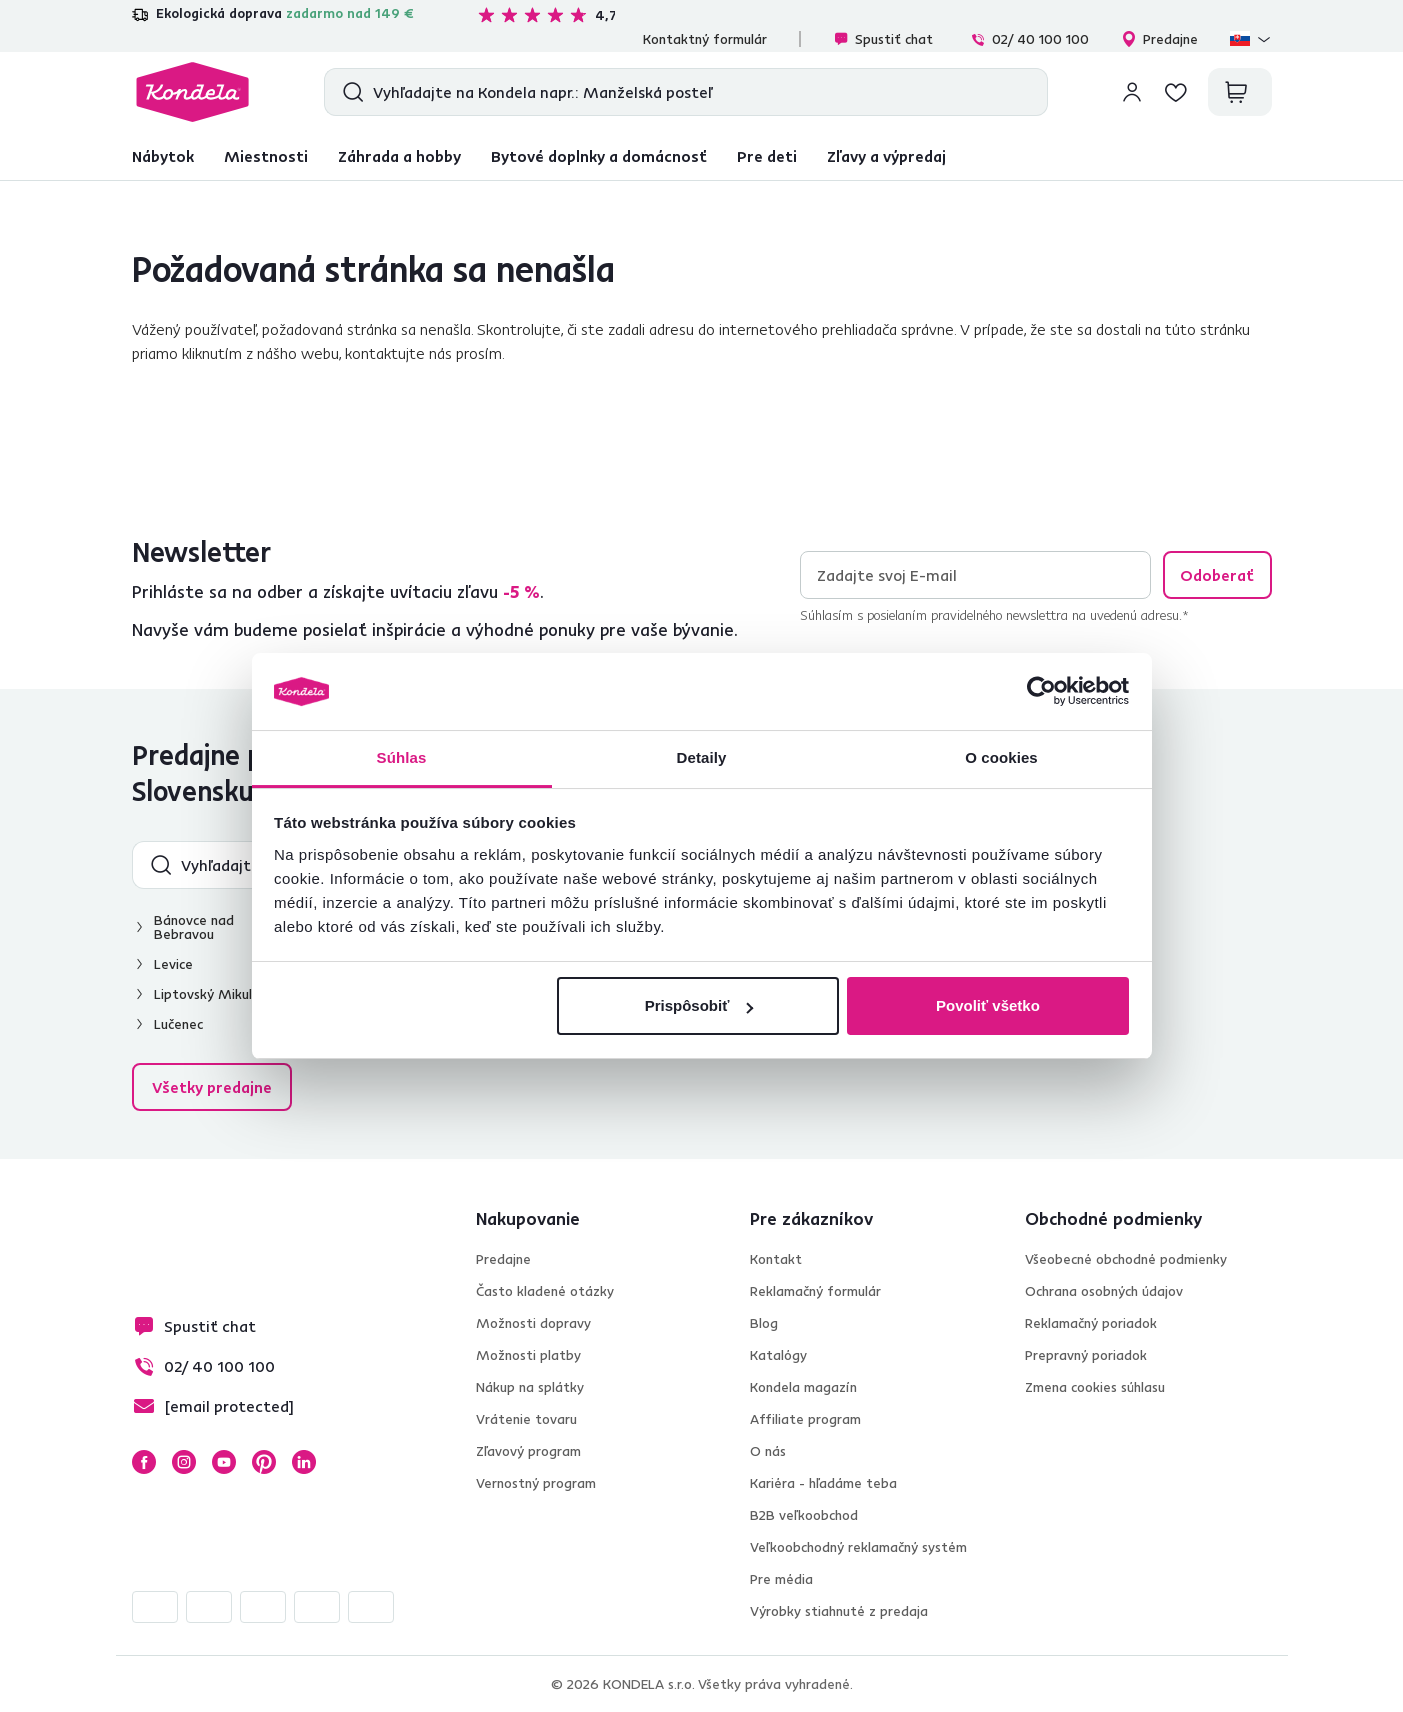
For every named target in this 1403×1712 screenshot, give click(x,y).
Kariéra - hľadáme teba (823, 1483)
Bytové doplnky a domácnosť (599, 156)
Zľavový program (528, 1451)
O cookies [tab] (1001, 757)
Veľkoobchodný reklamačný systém (858, 1547)
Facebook (144, 1462)
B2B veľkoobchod (804, 1515)
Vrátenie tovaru (526, 1419)
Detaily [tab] (702, 757)
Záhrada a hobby (399, 156)
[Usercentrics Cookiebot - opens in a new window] (1041, 692)
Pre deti (767, 156)
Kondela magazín (803, 1387)
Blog (764, 1323)
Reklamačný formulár (815, 1291)
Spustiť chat (883, 39)
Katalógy (778, 1355)
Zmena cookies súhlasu (1095, 1387)
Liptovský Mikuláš (210, 994)
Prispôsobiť (699, 1005)
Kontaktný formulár (705, 39)
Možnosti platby (528, 1355)
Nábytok (163, 156)
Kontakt (776, 1259)
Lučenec (178, 1024)
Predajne (1159, 39)
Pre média (781, 1579)
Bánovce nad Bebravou (194, 927)
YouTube (224, 1462)
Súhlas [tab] (402, 757)
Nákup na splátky (530, 1387)
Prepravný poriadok (1086, 1355)
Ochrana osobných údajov (1104, 1291)
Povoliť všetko (988, 1005)
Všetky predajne (212, 1087)
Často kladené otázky (545, 1291)
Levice (173, 964)
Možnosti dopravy (533, 1323)
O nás (768, 1451)
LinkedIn (304, 1462)
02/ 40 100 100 (1029, 39)
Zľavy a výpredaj (886, 156)
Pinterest (264, 1462)
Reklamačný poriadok (1091, 1323)
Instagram (184, 1462)
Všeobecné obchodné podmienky (1126, 1259)
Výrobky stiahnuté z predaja (839, 1611)
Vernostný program (536, 1483)
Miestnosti (266, 156)
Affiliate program (805, 1419)
